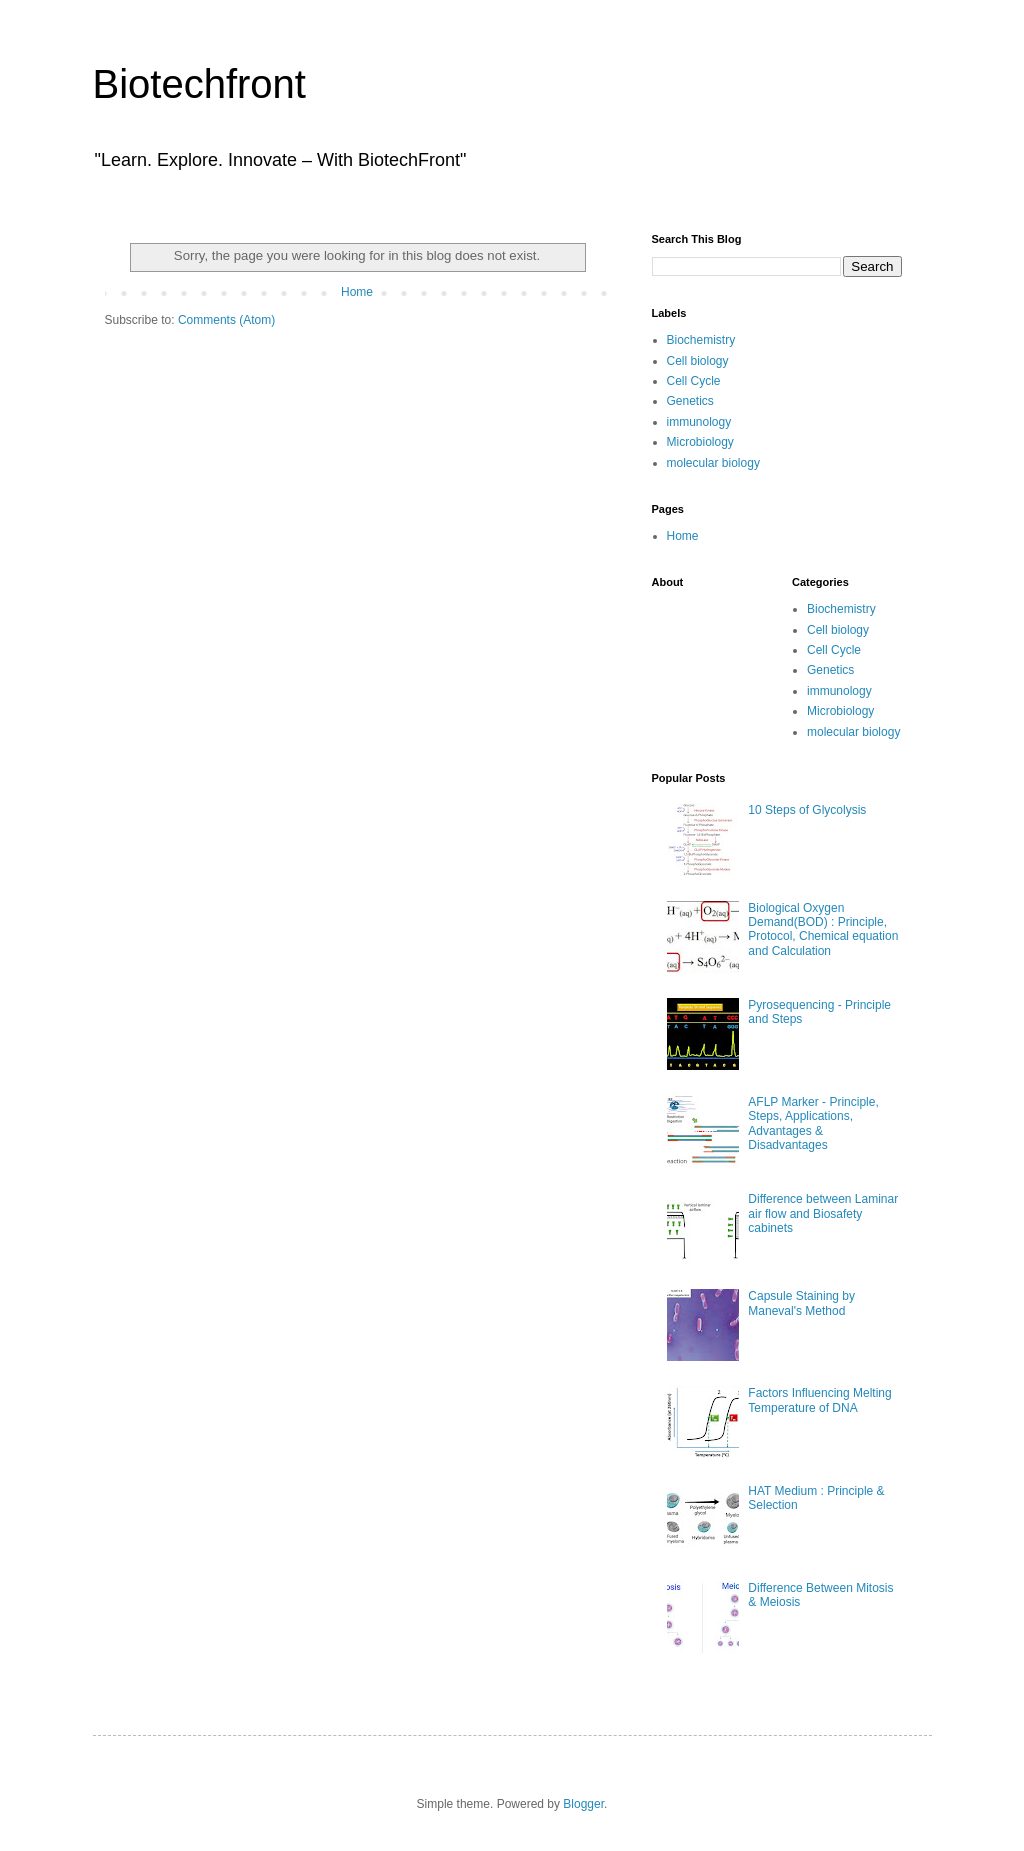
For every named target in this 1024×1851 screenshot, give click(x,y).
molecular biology (713, 463)
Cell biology (698, 361)
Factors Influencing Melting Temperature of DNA (819, 1400)
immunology (699, 422)
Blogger (583, 1804)
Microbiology (700, 442)
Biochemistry (701, 340)
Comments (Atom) (226, 320)
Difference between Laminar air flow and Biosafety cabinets (823, 1213)
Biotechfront (199, 84)
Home (357, 292)
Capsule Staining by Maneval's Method (801, 1303)
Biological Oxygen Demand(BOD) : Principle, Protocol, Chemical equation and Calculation (823, 929)
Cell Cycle (694, 381)
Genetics (690, 401)
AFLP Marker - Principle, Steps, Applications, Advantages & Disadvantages (813, 1123)
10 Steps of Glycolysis (807, 810)
